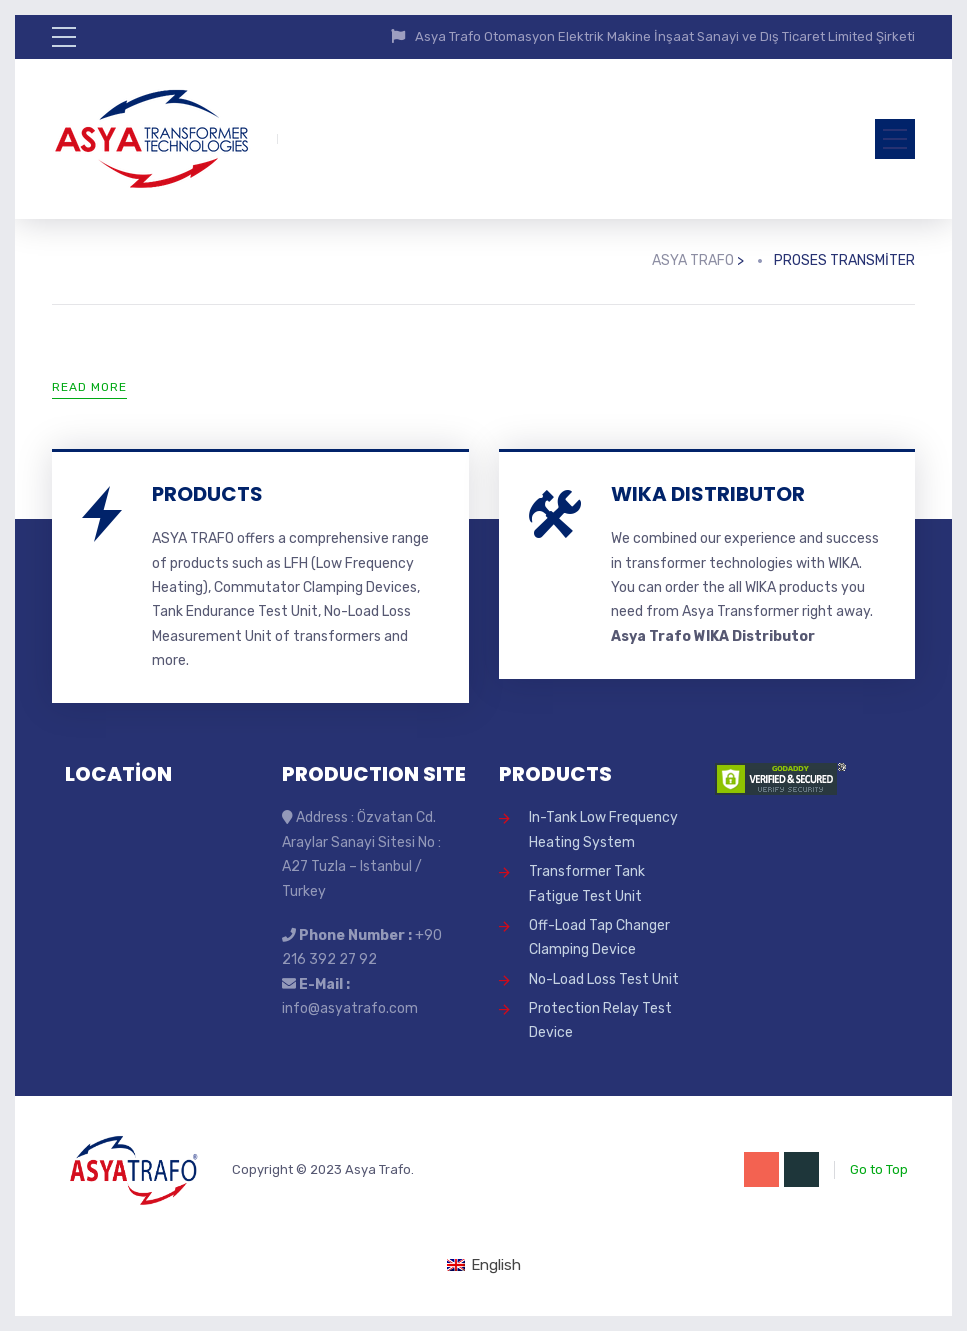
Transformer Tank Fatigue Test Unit (587, 883)
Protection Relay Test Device (600, 1020)
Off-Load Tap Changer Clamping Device (599, 937)
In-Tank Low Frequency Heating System (603, 829)
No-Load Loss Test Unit (604, 979)
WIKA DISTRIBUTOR (708, 494)
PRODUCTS (207, 494)
